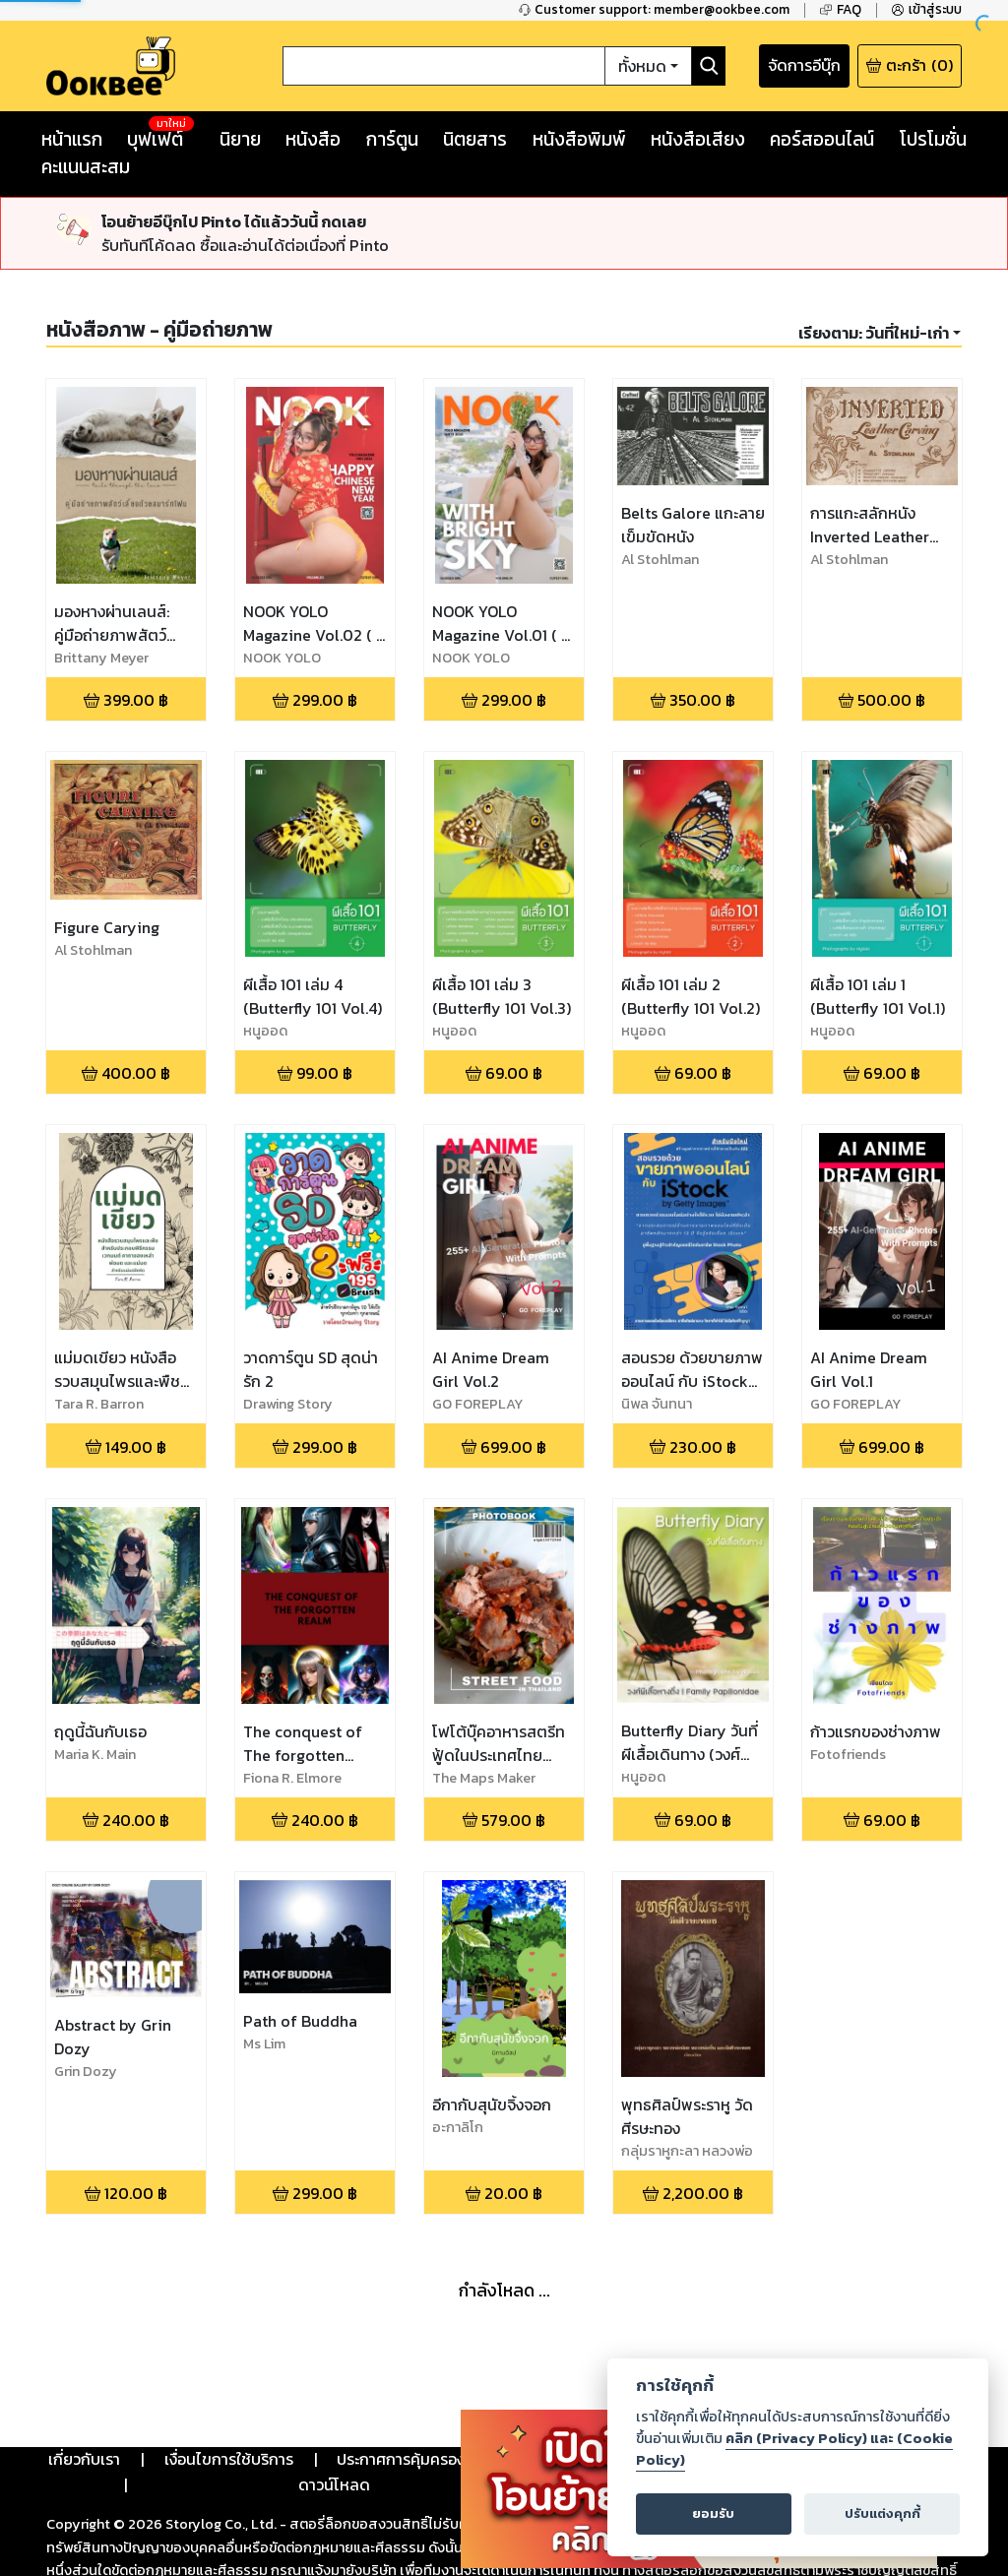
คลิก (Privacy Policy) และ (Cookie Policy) (794, 2449)
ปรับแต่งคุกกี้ (882, 2513)
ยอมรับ (713, 2513)
